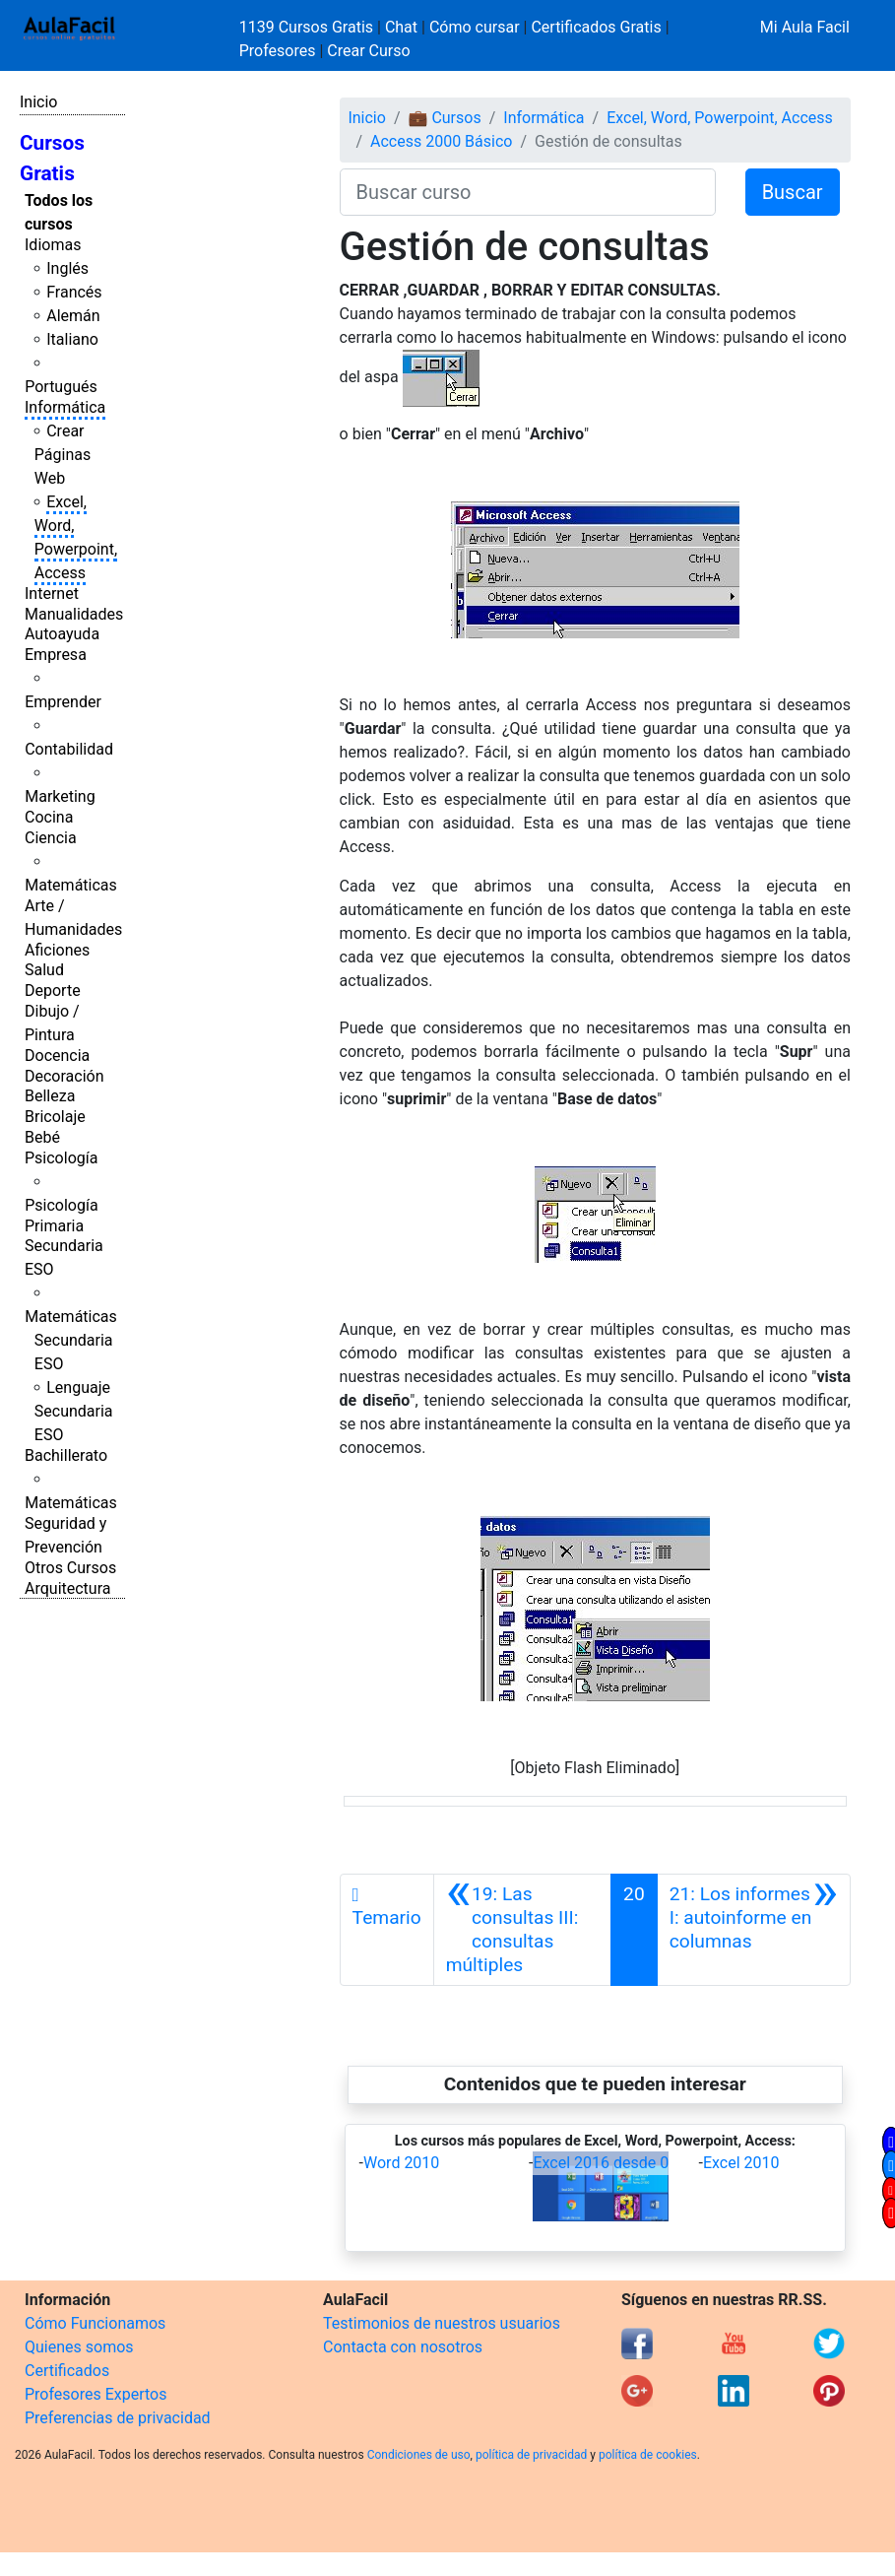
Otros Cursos (70, 1567)
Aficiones (57, 950)
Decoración (64, 1076)
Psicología (61, 1158)
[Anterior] (522, 1930)
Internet (52, 593)
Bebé (42, 1137)
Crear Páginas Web (62, 455)
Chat (401, 27)
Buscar (792, 192)
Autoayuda (62, 634)
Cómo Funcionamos (95, 2323)
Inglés (67, 268)
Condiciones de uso (419, 2455)
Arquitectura (67, 1588)
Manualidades (74, 614)
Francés (73, 292)
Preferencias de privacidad (118, 2418)
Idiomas (53, 244)
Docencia (57, 1055)
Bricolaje (55, 1116)
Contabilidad (69, 749)
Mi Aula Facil (805, 27)
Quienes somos (79, 2347)
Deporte (53, 990)
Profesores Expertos (95, 2394)
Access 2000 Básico (441, 141)
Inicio (38, 102)
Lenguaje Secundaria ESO (73, 1411)
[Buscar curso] (528, 192)
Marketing (60, 796)
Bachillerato (66, 1455)
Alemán (72, 315)
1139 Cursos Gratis (308, 27)
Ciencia (51, 837)
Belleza (50, 1096)
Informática (65, 407)
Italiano (72, 339)
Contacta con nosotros (402, 2347)
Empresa (56, 654)
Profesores (277, 50)
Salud (44, 969)
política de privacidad (531, 2455)
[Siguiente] (754, 1930)
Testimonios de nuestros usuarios (441, 2323)
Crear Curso (368, 50)
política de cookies (648, 2455)
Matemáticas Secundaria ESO (71, 1340)
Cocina (49, 817)
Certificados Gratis (596, 27)
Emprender (63, 702)
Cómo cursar (474, 27)
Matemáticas (71, 885)
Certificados (67, 2370)
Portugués (61, 386)
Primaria (54, 1226)
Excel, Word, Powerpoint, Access (720, 117)
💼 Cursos (444, 117)
